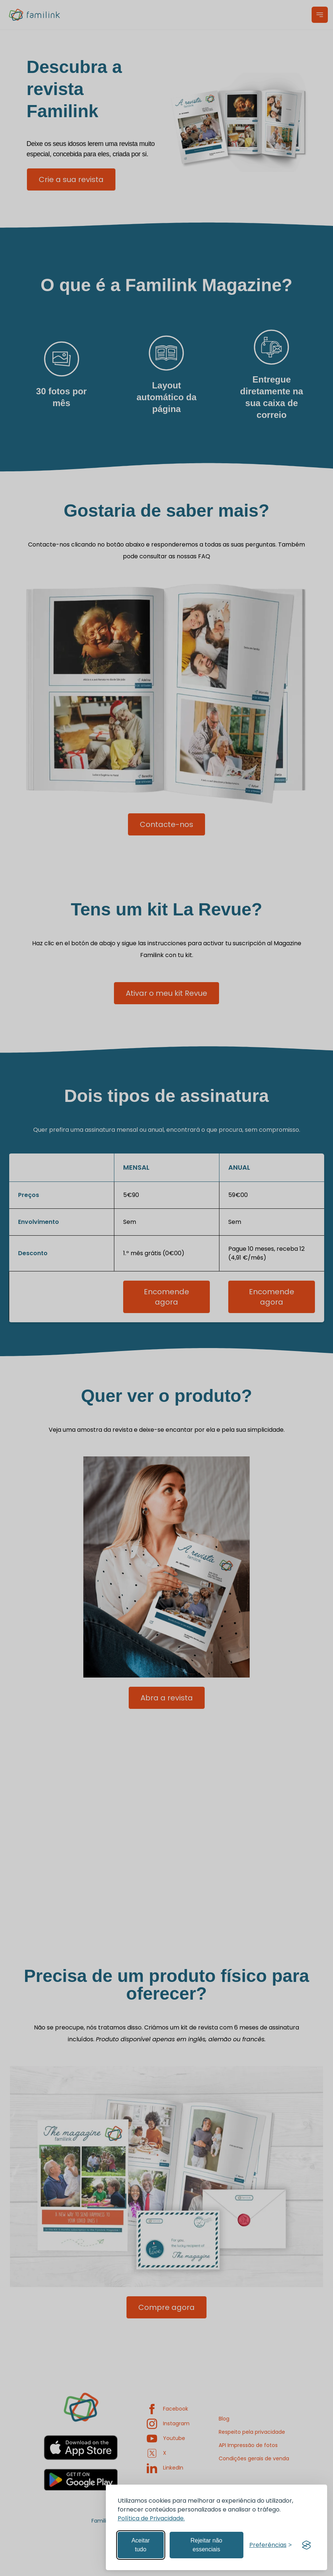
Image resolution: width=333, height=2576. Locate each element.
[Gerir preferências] (270, 2545)
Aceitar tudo (140, 2544)
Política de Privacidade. (151, 2518)
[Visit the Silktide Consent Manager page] (306, 2545)
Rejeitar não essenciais (206, 2544)
